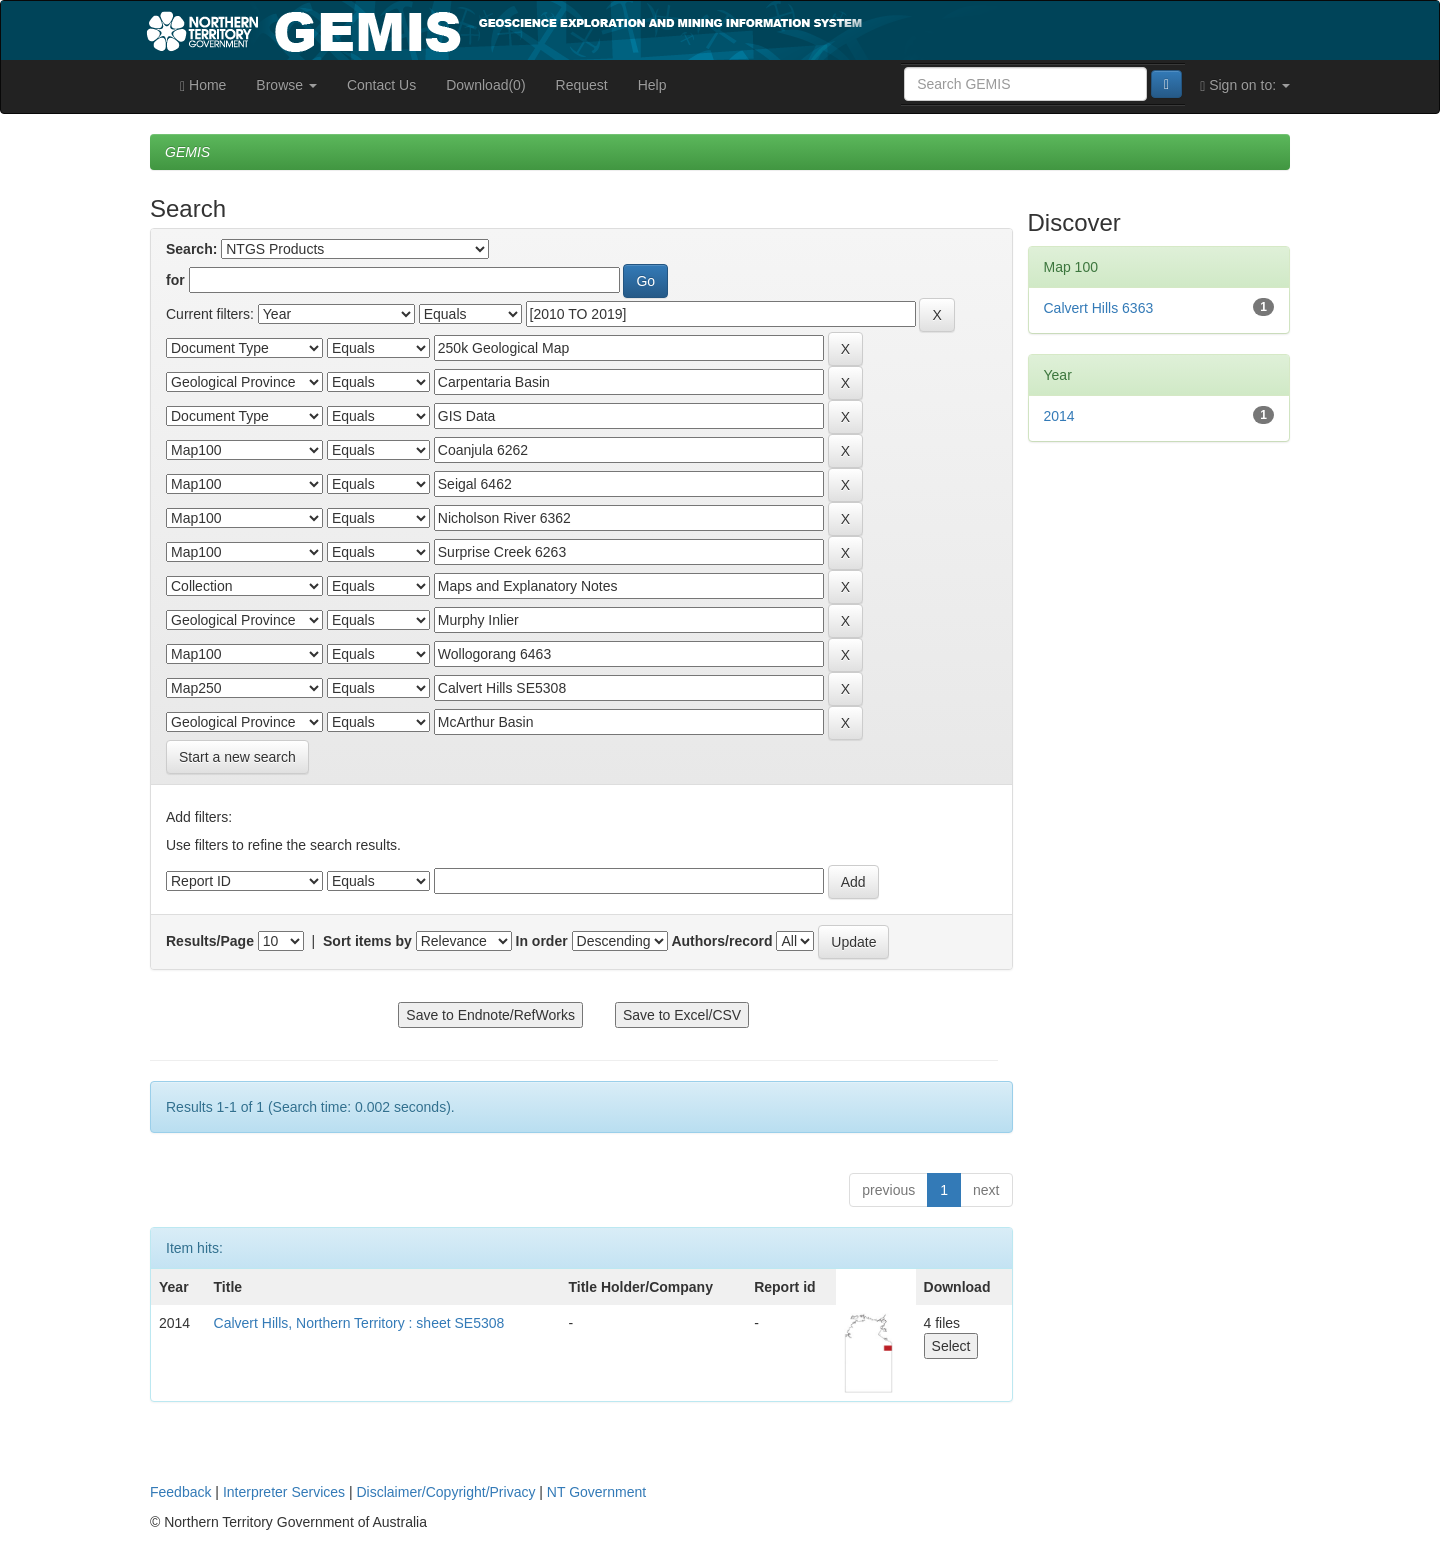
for (175, 280)
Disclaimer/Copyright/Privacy (446, 1492)
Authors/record (721, 941)
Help (652, 85)
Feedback (180, 1492)
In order (542, 941)
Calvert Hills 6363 (1099, 308)
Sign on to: (1245, 85)
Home (203, 85)
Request (582, 85)
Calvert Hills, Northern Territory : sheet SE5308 (359, 1323)
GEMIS (187, 152)
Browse (286, 85)
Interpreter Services (284, 1492)
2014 (1059, 416)
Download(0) (485, 85)
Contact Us (381, 85)
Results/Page (210, 941)
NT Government (596, 1492)
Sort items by (367, 941)
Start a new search (237, 757)
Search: (191, 249)
